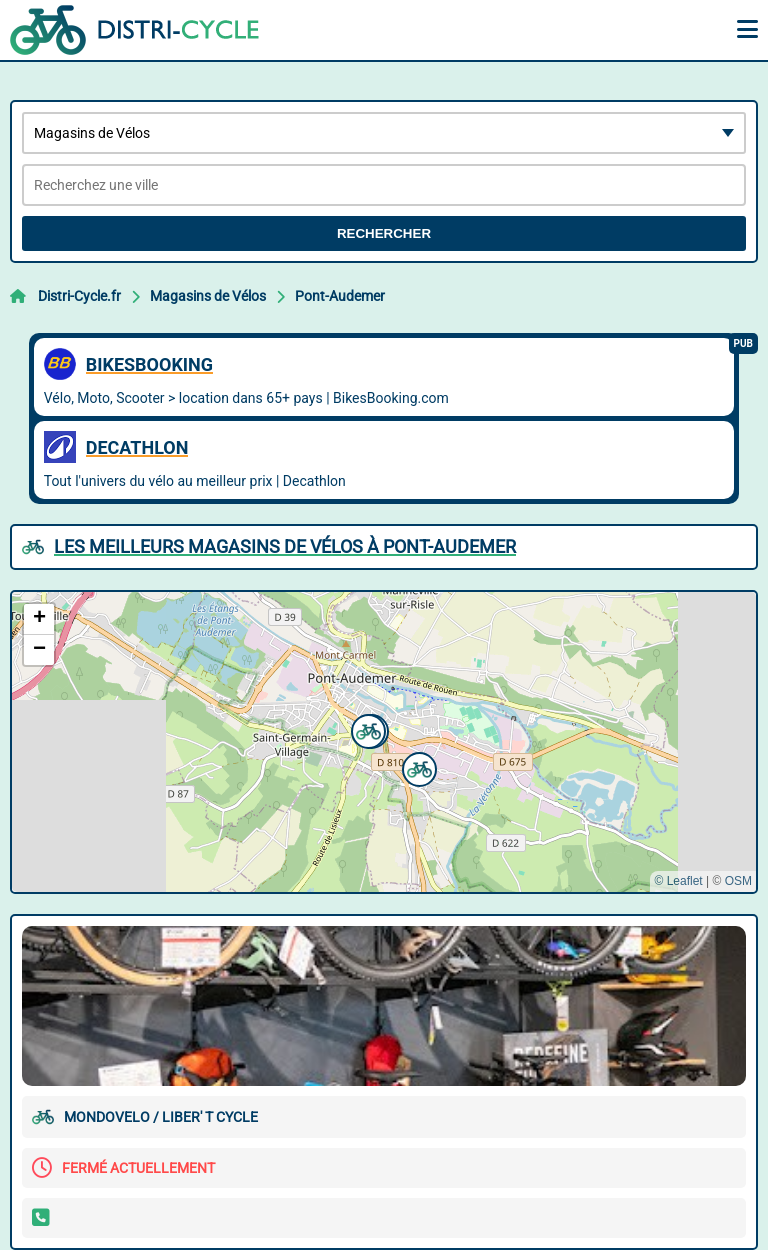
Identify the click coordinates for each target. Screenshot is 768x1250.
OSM (738, 881)
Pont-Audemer (340, 296)
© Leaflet (678, 881)
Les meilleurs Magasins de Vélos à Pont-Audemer (285, 546)
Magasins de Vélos (208, 296)
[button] (417, 767)
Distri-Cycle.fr (79, 296)
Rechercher (384, 233)
